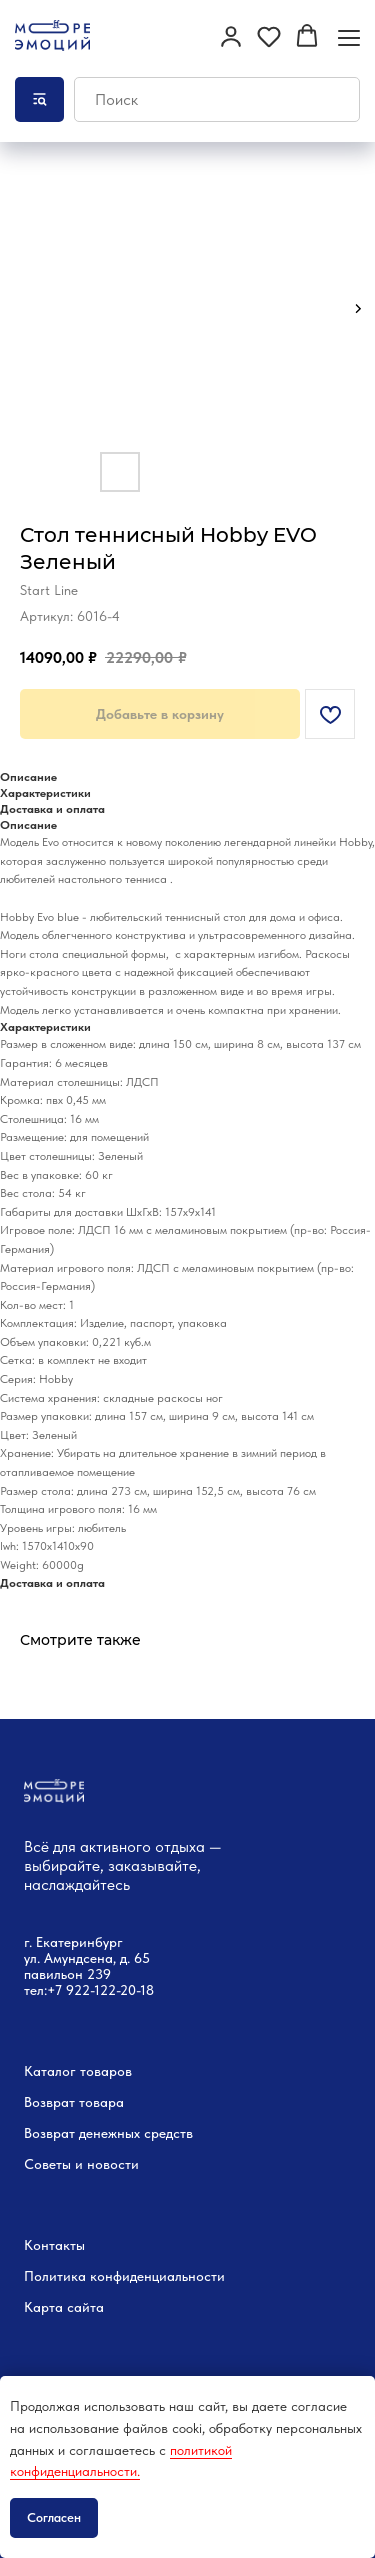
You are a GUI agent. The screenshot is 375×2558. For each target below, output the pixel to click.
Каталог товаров (78, 2071)
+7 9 (60, 1990)
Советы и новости (81, 2164)
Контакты (54, 2245)
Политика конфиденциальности (124, 2276)
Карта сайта (64, 2307)
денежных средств (136, 2133)
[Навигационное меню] (349, 37)
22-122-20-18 (114, 1990)
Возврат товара (74, 2102)
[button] (231, 36)
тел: (35, 1990)
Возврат (49, 2133)
